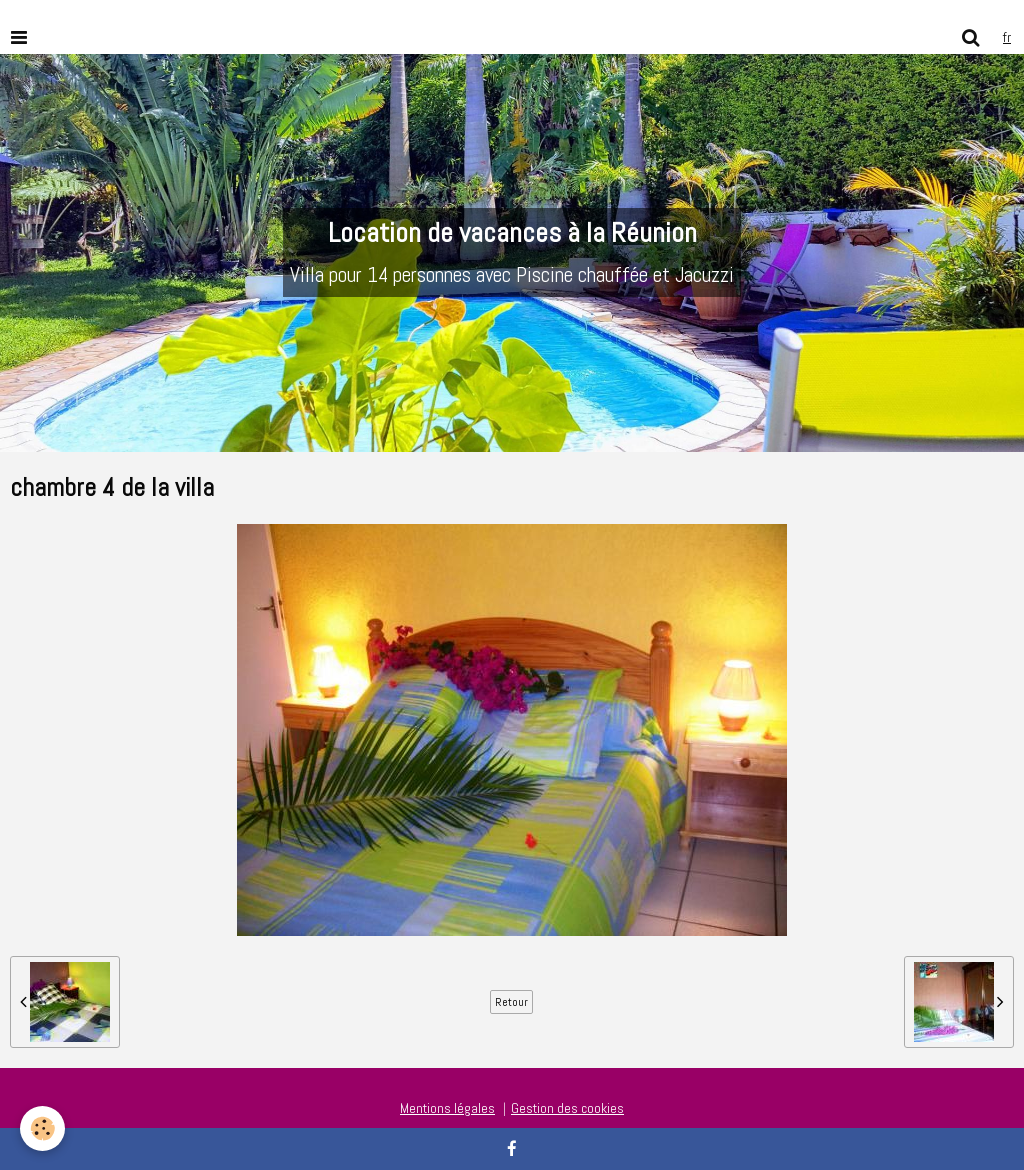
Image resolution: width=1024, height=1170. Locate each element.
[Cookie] (42, 1128)
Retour (511, 1002)
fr (1007, 37)
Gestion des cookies (567, 1108)
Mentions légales (447, 1108)
